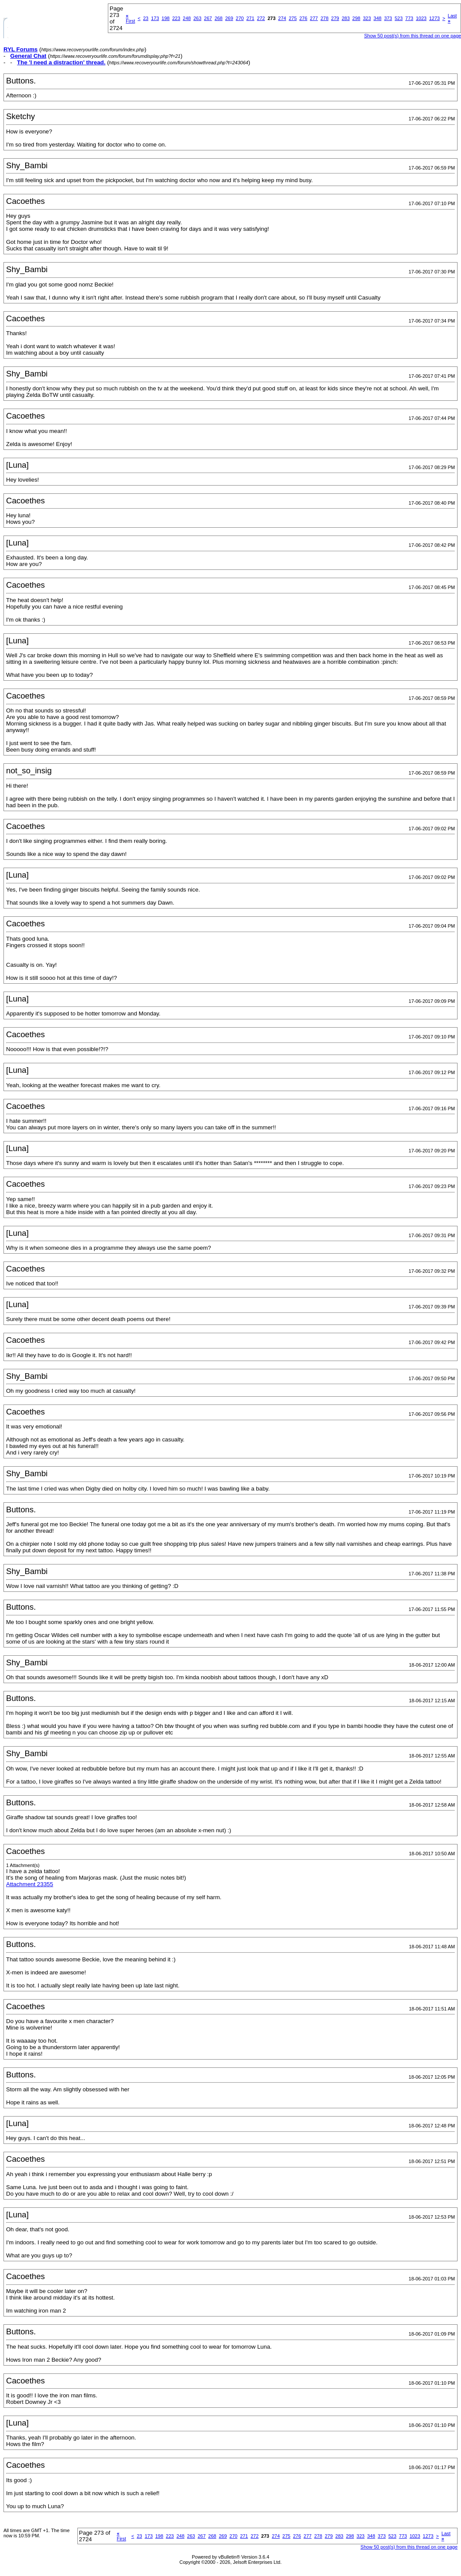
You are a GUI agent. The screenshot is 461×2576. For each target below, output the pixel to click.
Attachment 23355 (29, 1884)
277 (314, 18)
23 (145, 18)
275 (293, 18)
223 (176, 18)
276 (303, 18)
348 (377, 18)
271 (250, 18)
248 (186, 18)
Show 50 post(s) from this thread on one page (409, 2546)
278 (324, 18)
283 (346, 18)
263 (197, 18)
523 (398, 18)
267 (208, 18)
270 (240, 18)
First (130, 18)
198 (166, 18)
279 (335, 18)
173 (155, 18)
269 (229, 18)
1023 (421, 18)
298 (356, 18)
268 (218, 18)
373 (388, 18)
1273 (434, 18)
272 (261, 18)
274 (282, 18)
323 (367, 18)
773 (409, 18)
